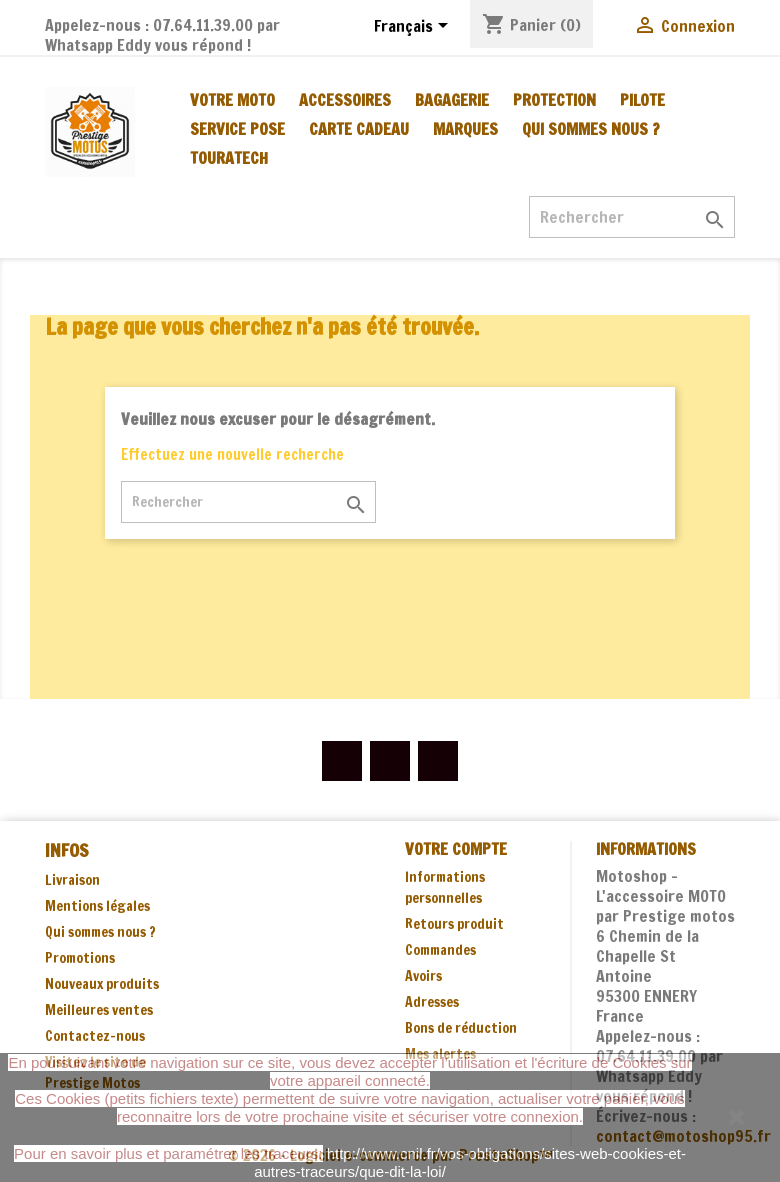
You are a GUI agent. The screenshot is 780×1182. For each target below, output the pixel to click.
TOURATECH (229, 158)
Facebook (342, 761)
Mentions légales (97, 906)
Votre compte (456, 849)
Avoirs (423, 976)
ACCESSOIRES (345, 100)
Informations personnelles (445, 887)
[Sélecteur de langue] (414, 27)
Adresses (432, 1002)
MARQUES (465, 129)
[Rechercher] (632, 217)
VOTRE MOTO (232, 100)
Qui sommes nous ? (591, 129)
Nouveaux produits (102, 984)
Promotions (80, 958)
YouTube (390, 761)
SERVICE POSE (237, 129)
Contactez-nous (95, 1036)
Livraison (72, 880)
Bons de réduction (461, 1028)
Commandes (440, 950)
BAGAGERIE (452, 100)
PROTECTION (554, 100)
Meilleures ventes (99, 1010)
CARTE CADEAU (359, 129)
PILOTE (642, 100)
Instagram (438, 761)
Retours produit (454, 924)
